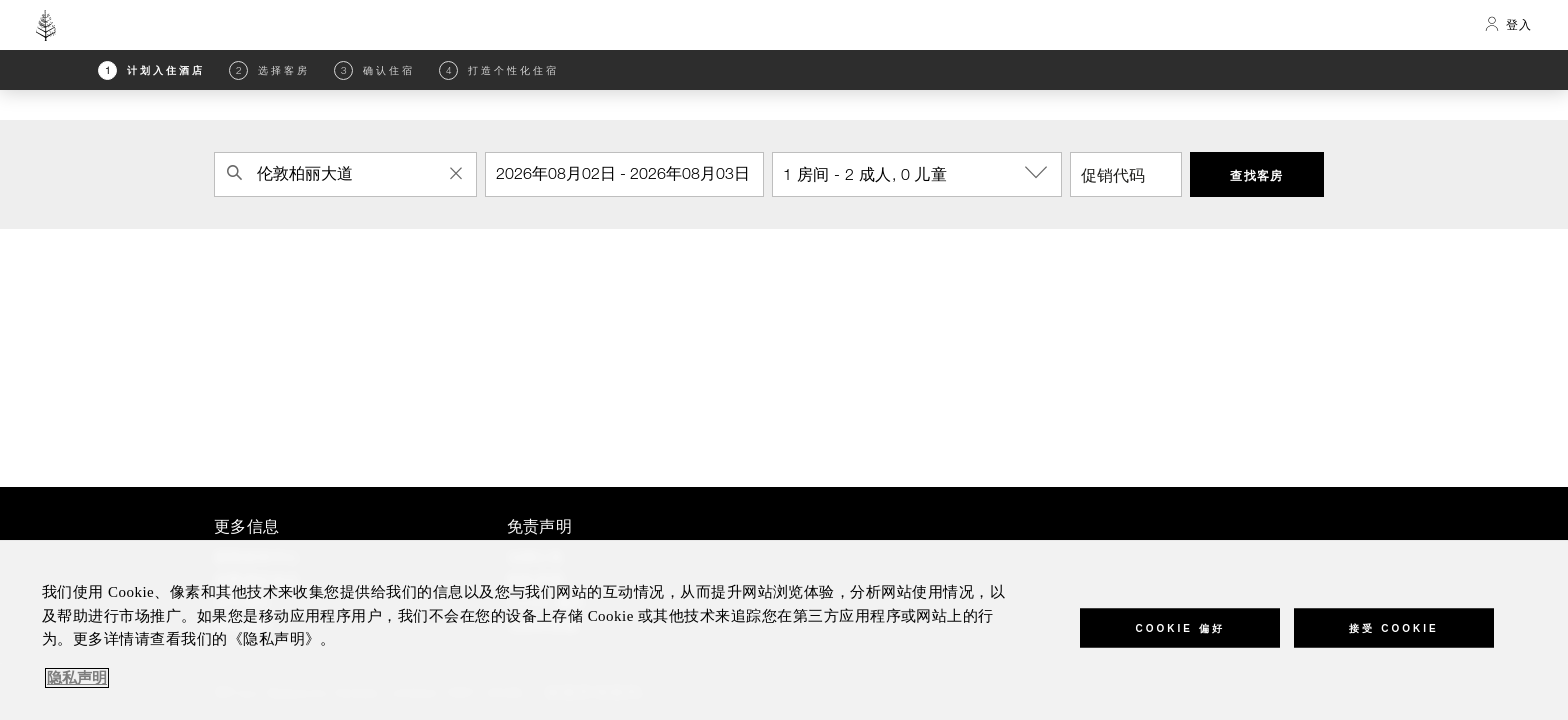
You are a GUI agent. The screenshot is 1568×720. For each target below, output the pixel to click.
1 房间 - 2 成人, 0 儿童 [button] (922, 173)
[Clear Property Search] (456, 173)
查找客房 (1257, 175)
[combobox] (345, 174)
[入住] (624, 174)
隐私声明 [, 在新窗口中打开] (77, 678)
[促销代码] (1126, 174)
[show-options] (1038, 173)
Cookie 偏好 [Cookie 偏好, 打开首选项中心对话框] (1179, 627)
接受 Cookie (1393, 627)
